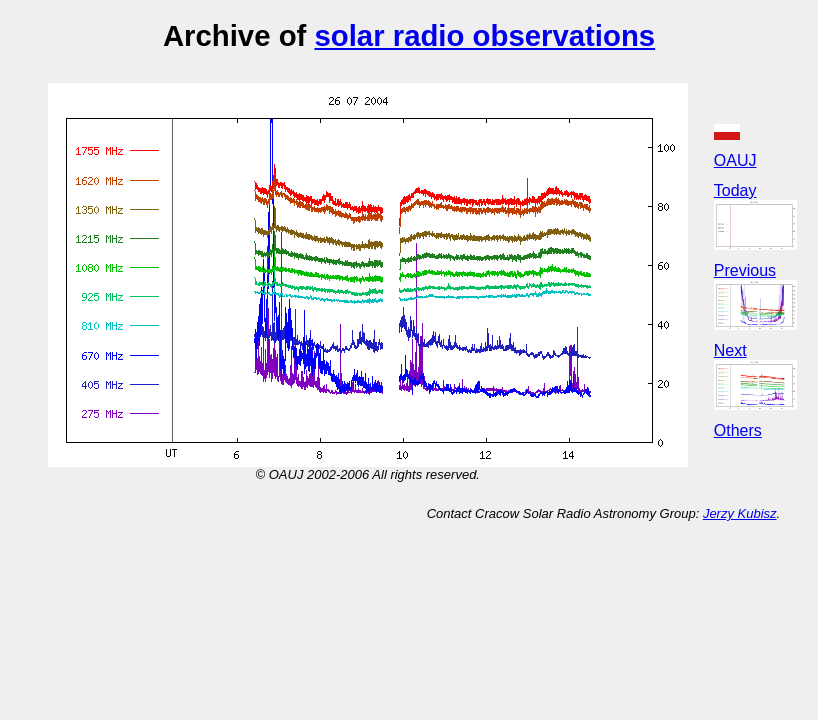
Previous (745, 270)
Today (735, 190)
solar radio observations (484, 35)
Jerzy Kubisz (740, 513)
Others (738, 430)
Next (730, 350)
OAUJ (735, 160)
